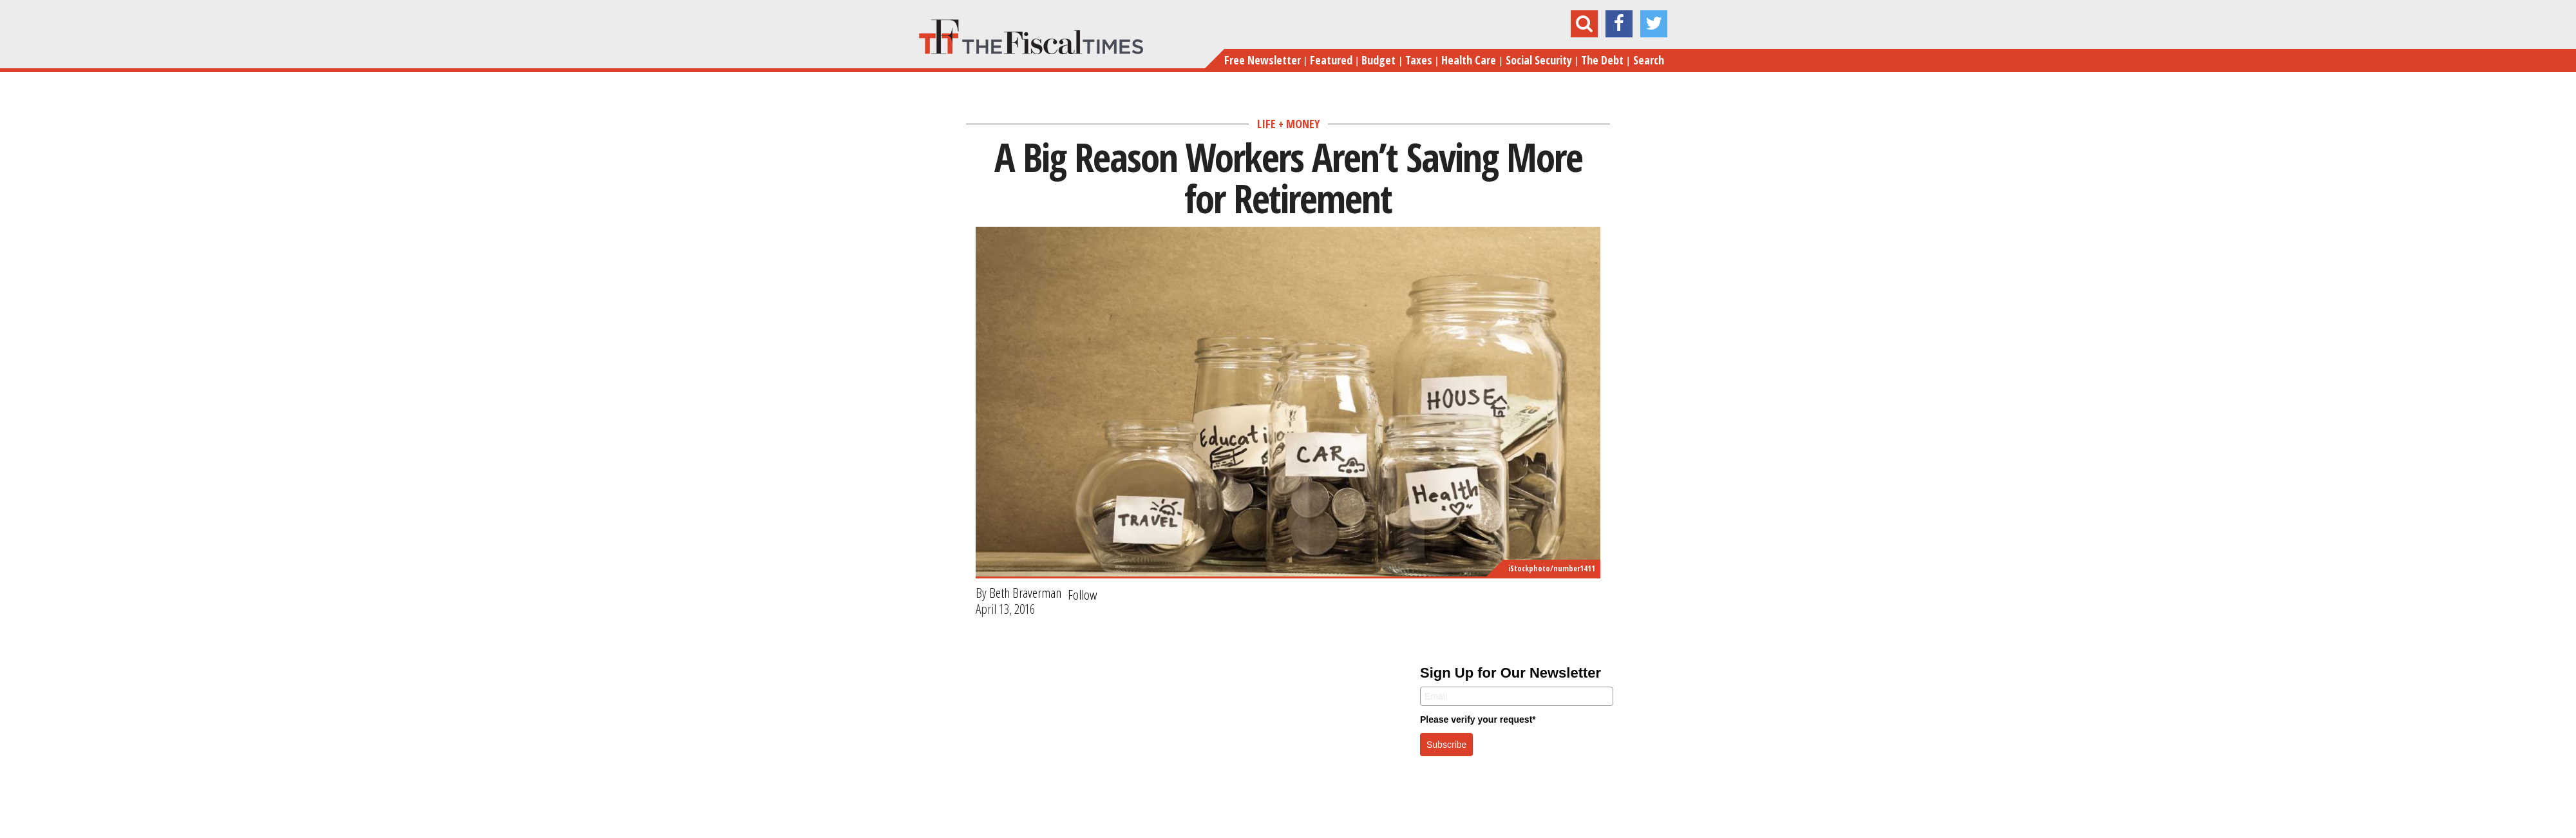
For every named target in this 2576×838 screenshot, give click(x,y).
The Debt (1602, 60)
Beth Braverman (1025, 593)
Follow (1082, 595)
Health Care (1468, 60)
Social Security (1539, 60)
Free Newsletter (1262, 60)
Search (1648, 60)
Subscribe (1446, 744)
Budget (1378, 60)
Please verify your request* (1478, 719)
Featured (1331, 60)
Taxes (1418, 60)
